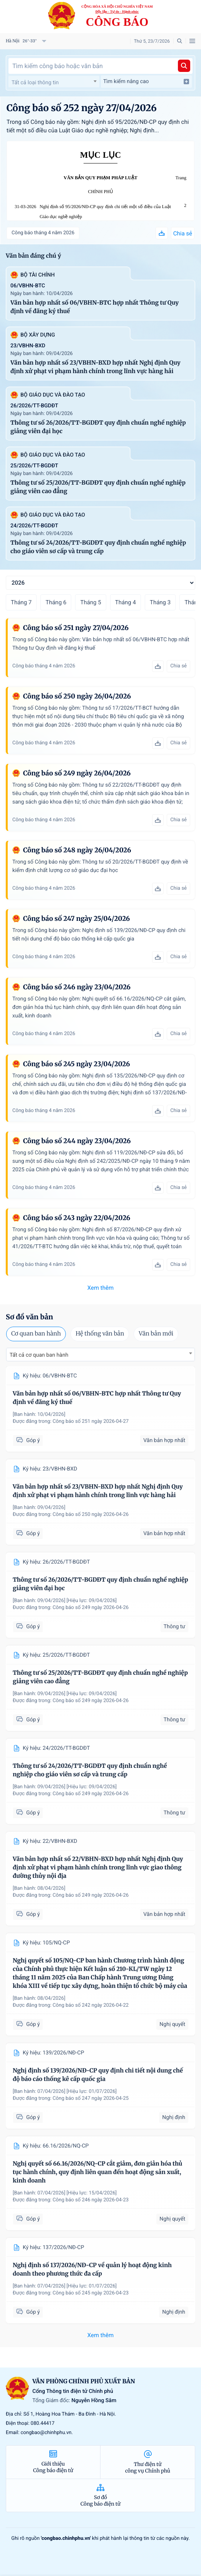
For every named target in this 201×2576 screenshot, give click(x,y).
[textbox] (53, 82)
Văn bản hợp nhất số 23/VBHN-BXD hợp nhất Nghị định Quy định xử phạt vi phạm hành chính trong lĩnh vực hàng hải (95, 367)
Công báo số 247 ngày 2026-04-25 (91, 2098)
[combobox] (53, 81)
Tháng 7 (21, 602)
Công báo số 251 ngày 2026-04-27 (91, 1421)
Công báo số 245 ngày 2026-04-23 (91, 2293)
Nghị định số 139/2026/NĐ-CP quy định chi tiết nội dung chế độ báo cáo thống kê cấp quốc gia (98, 2075)
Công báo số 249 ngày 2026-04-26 (91, 1608)
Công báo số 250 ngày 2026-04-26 (91, 1514)
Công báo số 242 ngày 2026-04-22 (91, 2005)
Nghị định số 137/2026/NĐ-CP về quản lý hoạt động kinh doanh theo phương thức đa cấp (92, 2270)
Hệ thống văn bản (99, 1333)
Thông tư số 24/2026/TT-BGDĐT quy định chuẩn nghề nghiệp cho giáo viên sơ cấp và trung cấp (98, 547)
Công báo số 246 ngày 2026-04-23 (91, 2200)
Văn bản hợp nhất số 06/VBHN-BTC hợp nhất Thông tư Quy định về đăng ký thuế (94, 307)
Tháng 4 (125, 602)
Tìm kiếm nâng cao (146, 81)
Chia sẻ (182, 233)
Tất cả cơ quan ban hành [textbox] (39, 1355)
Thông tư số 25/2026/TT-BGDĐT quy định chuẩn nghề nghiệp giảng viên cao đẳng (98, 487)
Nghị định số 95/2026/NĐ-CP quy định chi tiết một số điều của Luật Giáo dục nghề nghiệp (105, 212)
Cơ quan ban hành (36, 1333)
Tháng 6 (55, 602)
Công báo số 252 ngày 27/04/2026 (82, 108)
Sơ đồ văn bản (29, 1316)
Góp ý (28, 1440)
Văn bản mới (156, 1333)
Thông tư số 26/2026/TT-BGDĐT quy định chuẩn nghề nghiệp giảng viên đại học (98, 427)
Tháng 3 (160, 602)
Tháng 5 (90, 602)
